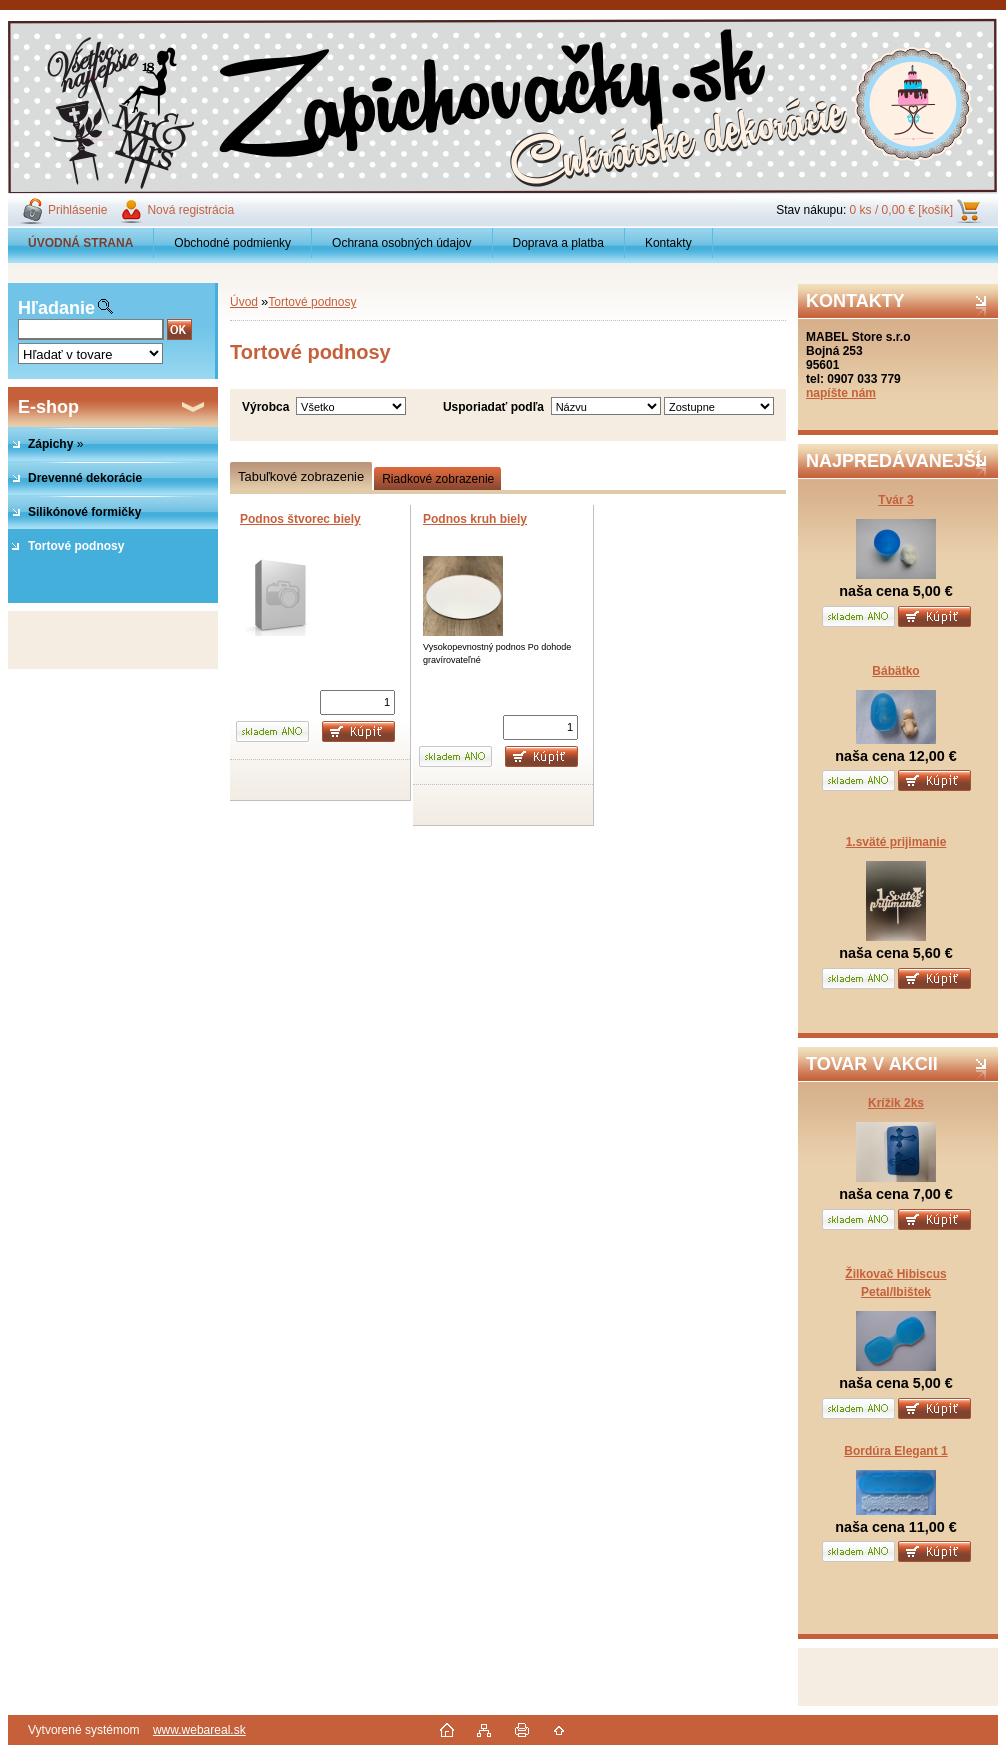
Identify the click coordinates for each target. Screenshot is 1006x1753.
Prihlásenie (77, 210)
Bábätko (895, 671)
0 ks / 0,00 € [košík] (901, 210)
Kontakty (668, 243)
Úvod (244, 302)
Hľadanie (56, 308)
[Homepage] (81, 243)
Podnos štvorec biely (300, 519)
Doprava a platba (558, 243)
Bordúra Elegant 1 (895, 1451)
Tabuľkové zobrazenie (301, 476)
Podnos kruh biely (475, 519)
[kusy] (357, 702)
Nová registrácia (190, 210)
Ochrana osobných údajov (401, 243)
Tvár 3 (895, 500)
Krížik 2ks (896, 1103)
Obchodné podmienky (232, 243)
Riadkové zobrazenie (438, 479)
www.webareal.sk (199, 1730)
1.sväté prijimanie (896, 842)
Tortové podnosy (312, 302)
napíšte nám (841, 393)
